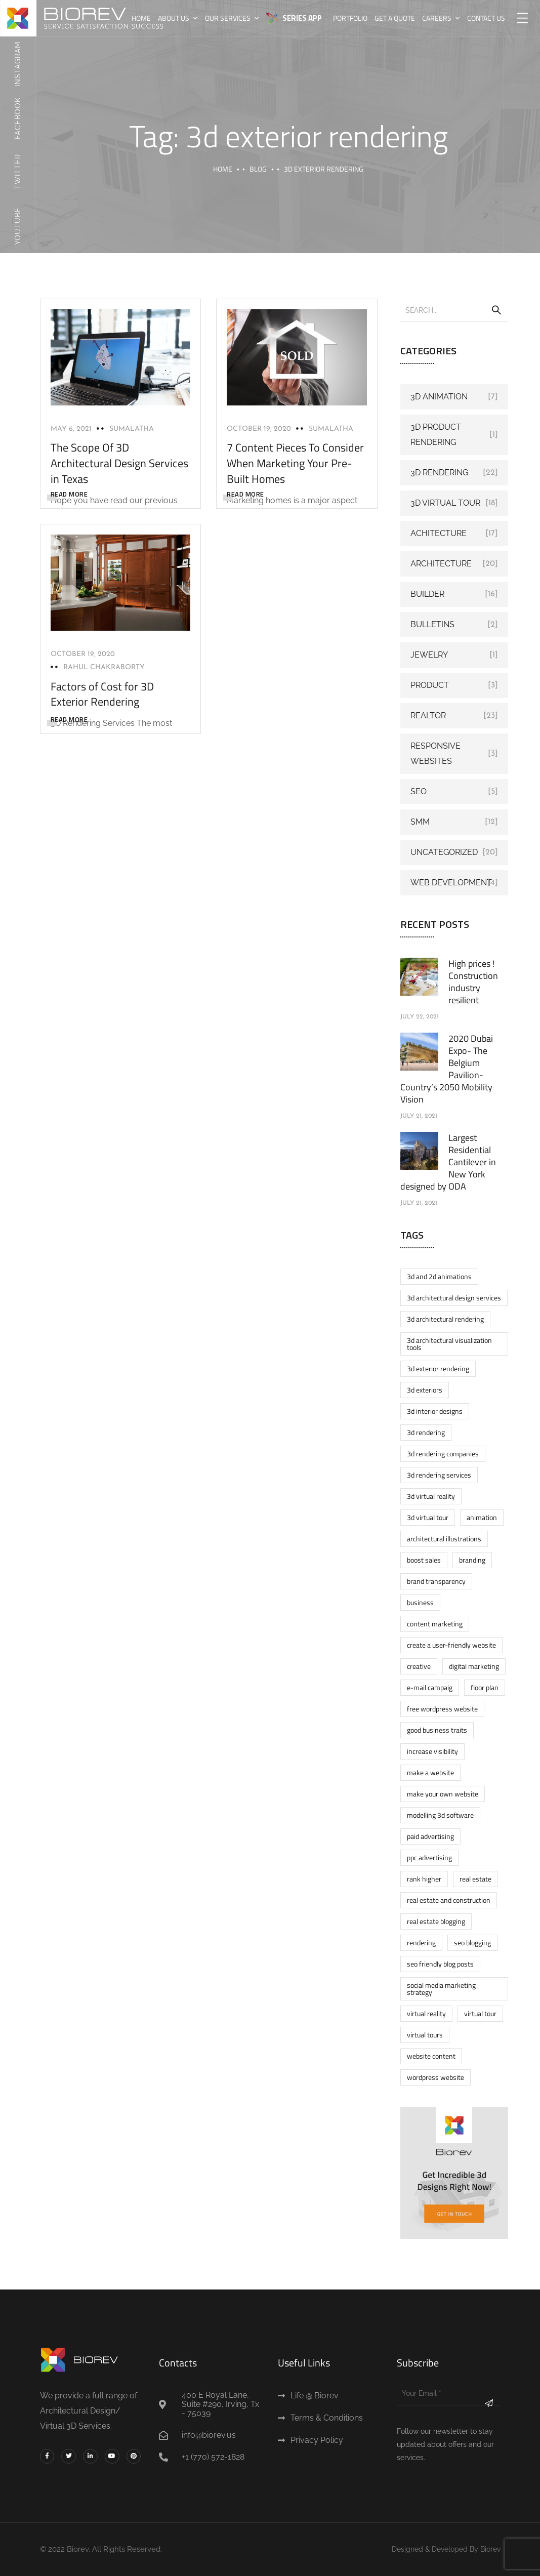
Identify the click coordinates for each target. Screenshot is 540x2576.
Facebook (18, 118)
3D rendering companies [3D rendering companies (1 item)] (443, 1453)
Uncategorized (444, 852)
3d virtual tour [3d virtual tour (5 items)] (427, 1517)
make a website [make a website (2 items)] (430, 1772)
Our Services (228, 18)
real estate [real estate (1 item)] (475, 1878)
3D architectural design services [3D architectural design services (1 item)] (454, 1297)
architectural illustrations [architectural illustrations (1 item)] (444, 1538)
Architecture (441, 563)
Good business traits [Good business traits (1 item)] (437, 1730)
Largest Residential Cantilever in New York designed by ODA (448, 1162)
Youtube (18, 225)
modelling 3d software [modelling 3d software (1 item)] (440, 1815)
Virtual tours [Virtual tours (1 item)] (425, 2034)
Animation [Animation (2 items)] (482, 1517)
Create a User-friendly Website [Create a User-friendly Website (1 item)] (451, 1645)
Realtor (428, 715)
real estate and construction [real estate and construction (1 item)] (448, 1900)
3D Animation (439, 396)
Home (141, 18)
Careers (436, 18)
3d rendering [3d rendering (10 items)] (426, 1432)
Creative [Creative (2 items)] (419, 1666)
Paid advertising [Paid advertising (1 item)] (430, 1836)
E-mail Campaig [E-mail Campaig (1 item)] (429, 1687)
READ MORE (69, 494)
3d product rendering (435, 434)
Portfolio (350, 18)
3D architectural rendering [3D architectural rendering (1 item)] (445, 1319)
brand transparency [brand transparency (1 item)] (436, 1581)
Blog (258, 168)
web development (451, 882)
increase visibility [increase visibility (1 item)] (432, 1751)
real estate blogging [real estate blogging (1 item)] (436, 1921)
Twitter (18, 171)
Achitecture (438, 533)
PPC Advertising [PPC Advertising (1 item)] (429, 1857)
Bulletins (432, 624)
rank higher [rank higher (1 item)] (424, 1878)
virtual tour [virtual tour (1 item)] (480, 2013)
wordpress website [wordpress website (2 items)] (435, 2077)
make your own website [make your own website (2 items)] (442, 1793)
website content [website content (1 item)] (431, 2056)
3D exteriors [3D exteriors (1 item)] (424, 1389)
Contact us (486, 18)
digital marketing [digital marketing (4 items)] (474, 1666)
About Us (173, 18)
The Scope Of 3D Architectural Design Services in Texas (119, 463)
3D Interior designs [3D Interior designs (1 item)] (435, 1411)
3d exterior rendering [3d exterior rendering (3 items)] (438, 1368)
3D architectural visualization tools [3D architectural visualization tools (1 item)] (449, 1344)
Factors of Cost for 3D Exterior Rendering (102, 694)
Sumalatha (131, 429)
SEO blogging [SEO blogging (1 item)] (472, 1942)
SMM (420, 822)
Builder (427, 594)
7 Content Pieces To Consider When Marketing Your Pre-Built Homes (295, 463)
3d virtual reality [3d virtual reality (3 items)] (431, 1496)
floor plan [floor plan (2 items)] (485, 1687)
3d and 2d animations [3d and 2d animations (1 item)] (439, 1276)
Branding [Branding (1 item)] (472, 1560)
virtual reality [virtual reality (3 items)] (426, 2013)
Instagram (18, 64)
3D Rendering (439, 472)
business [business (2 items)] (420, 1602)
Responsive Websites (435, 753)
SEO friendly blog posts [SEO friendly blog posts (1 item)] (440, 1963)
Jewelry (429, 655)
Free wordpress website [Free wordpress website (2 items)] (442, 1708)
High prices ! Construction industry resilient (473, 982)
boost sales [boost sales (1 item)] (424, 1560)
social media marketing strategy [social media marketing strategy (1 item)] (441, 1988)
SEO (418, 791)
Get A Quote (395, 18)
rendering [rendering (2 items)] (421, 1942)
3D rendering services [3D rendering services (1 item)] (439, 1474)
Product (429, 685)
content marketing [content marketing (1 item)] (435, 1623)
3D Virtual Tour (445, 503)
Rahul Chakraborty (104, 667)
